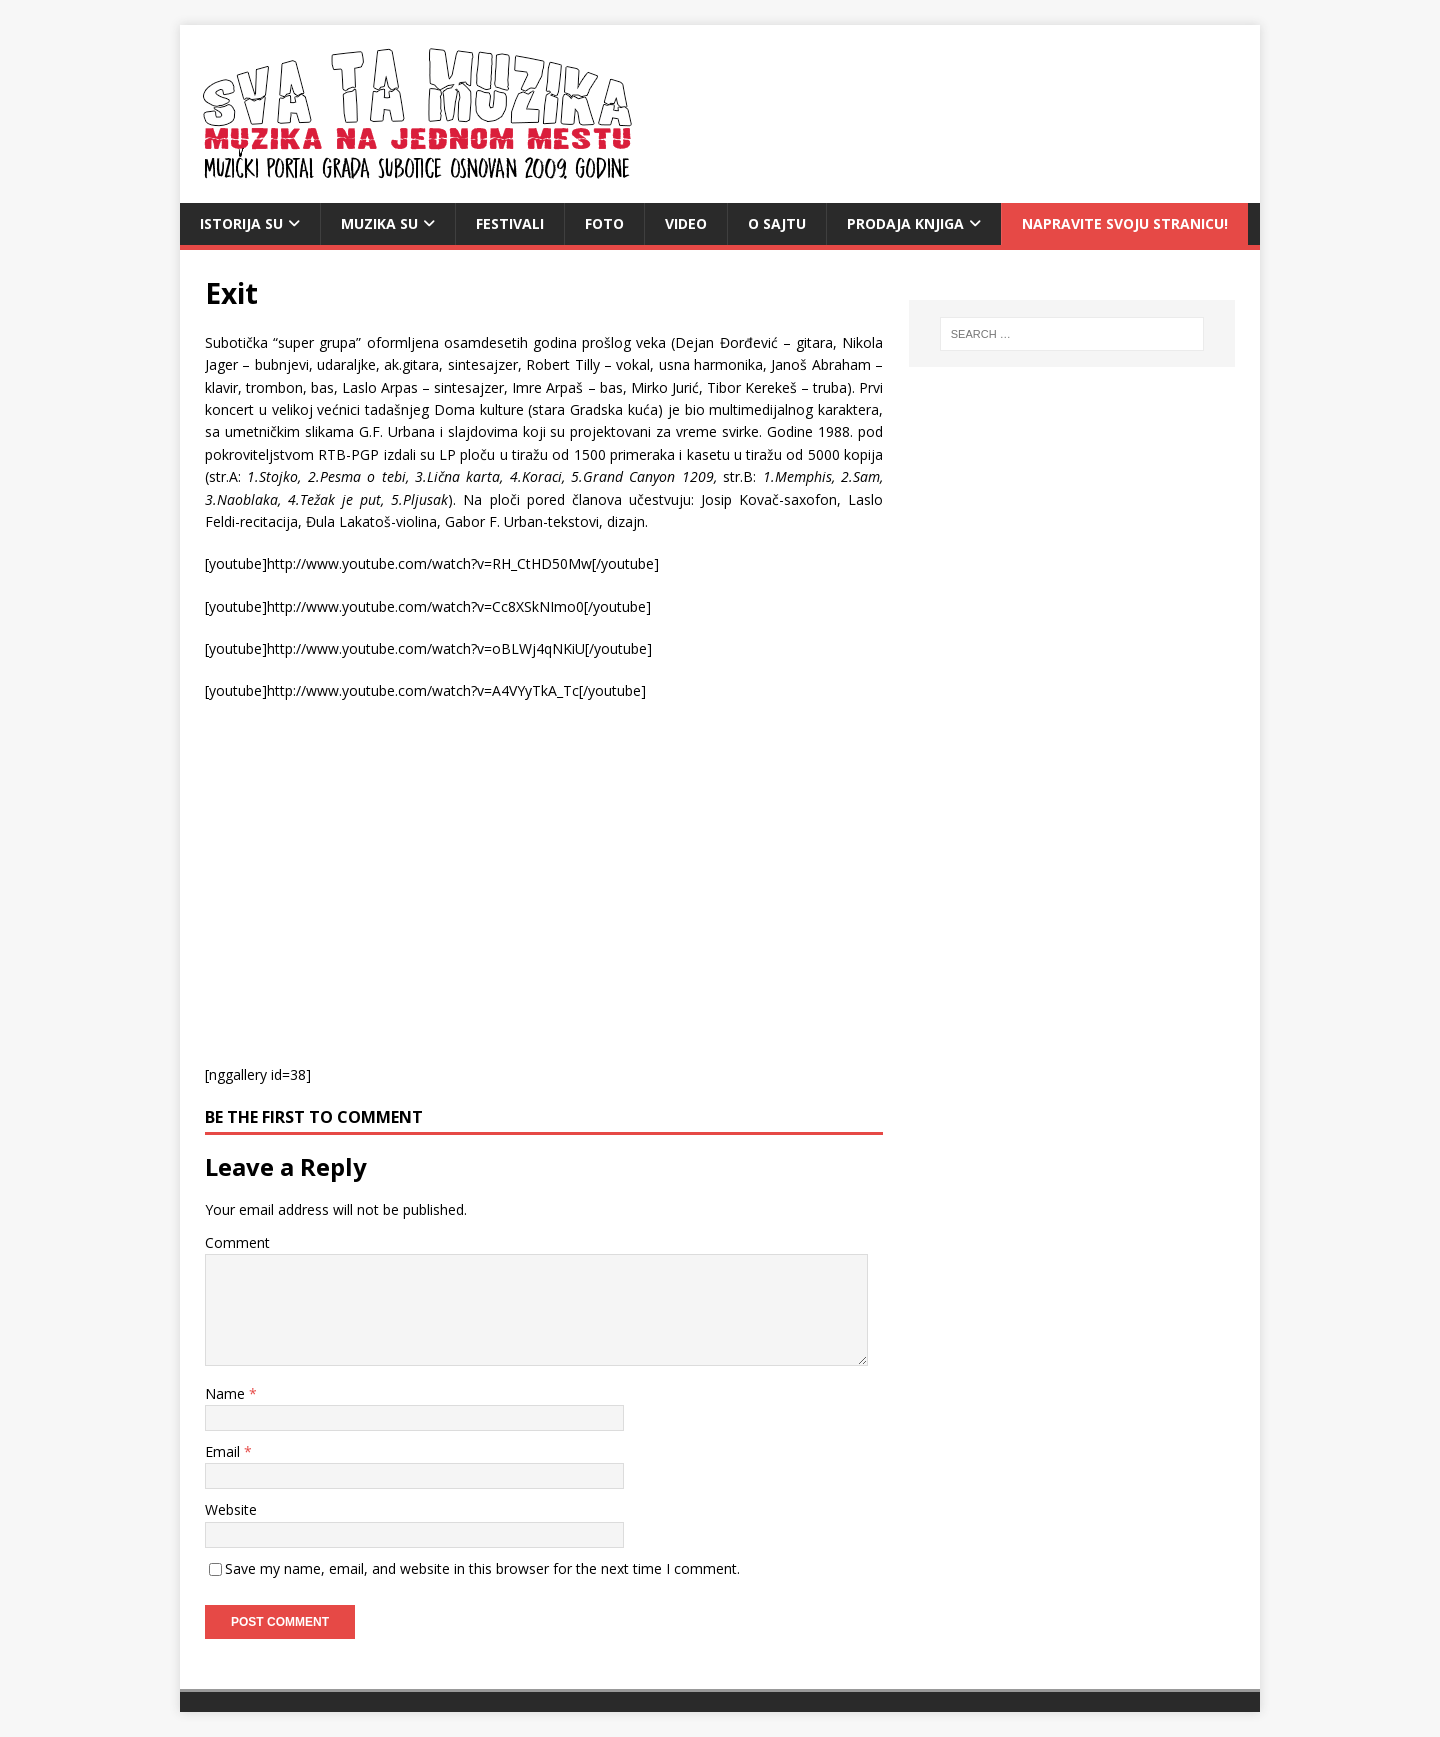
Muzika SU (379, 223)
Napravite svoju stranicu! (1125, 223)
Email (224, 1451)
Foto (604, 223)
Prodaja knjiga (905, 223)
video (686, 223)
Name (227, 1393)
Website (231, 1509)
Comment (237, 1242)
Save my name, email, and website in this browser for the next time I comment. (482, 1568)
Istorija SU (241, 223)
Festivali (510, 223)
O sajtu (777, 223)
